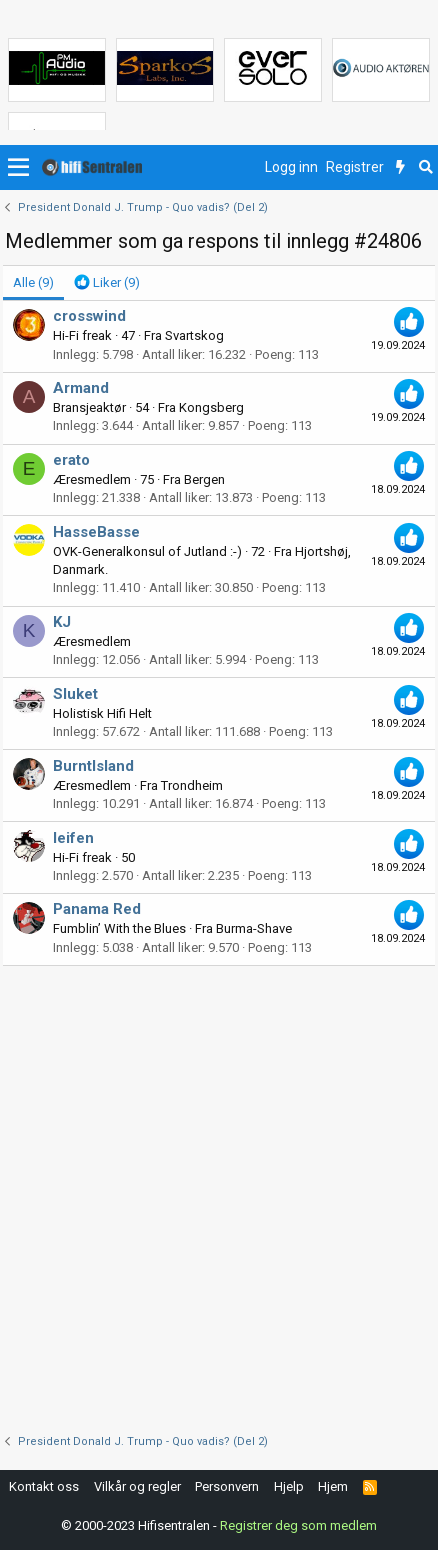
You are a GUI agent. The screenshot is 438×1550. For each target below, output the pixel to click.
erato (71, 460)
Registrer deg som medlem (298, 1525)
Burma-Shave (254, 928)
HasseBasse (96, 532)
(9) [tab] (33, 282)
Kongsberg (211, 407)
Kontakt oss (44, 1486)
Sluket (75, 694)
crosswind (89, 316)
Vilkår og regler (137, 1486)
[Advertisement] (219, 1195)
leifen (73, 838)
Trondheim (192, 785)
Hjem (333, 1486)
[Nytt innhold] (400, 168)
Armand (81, 388)
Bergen (204, 479)
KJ (62, 622)
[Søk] (425, 168)
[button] (18, 168)
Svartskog (194, 335)
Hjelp (289, 1486)
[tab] (107, 283)
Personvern (227, 1486)
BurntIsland (93, 766)
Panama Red (97, 909)
